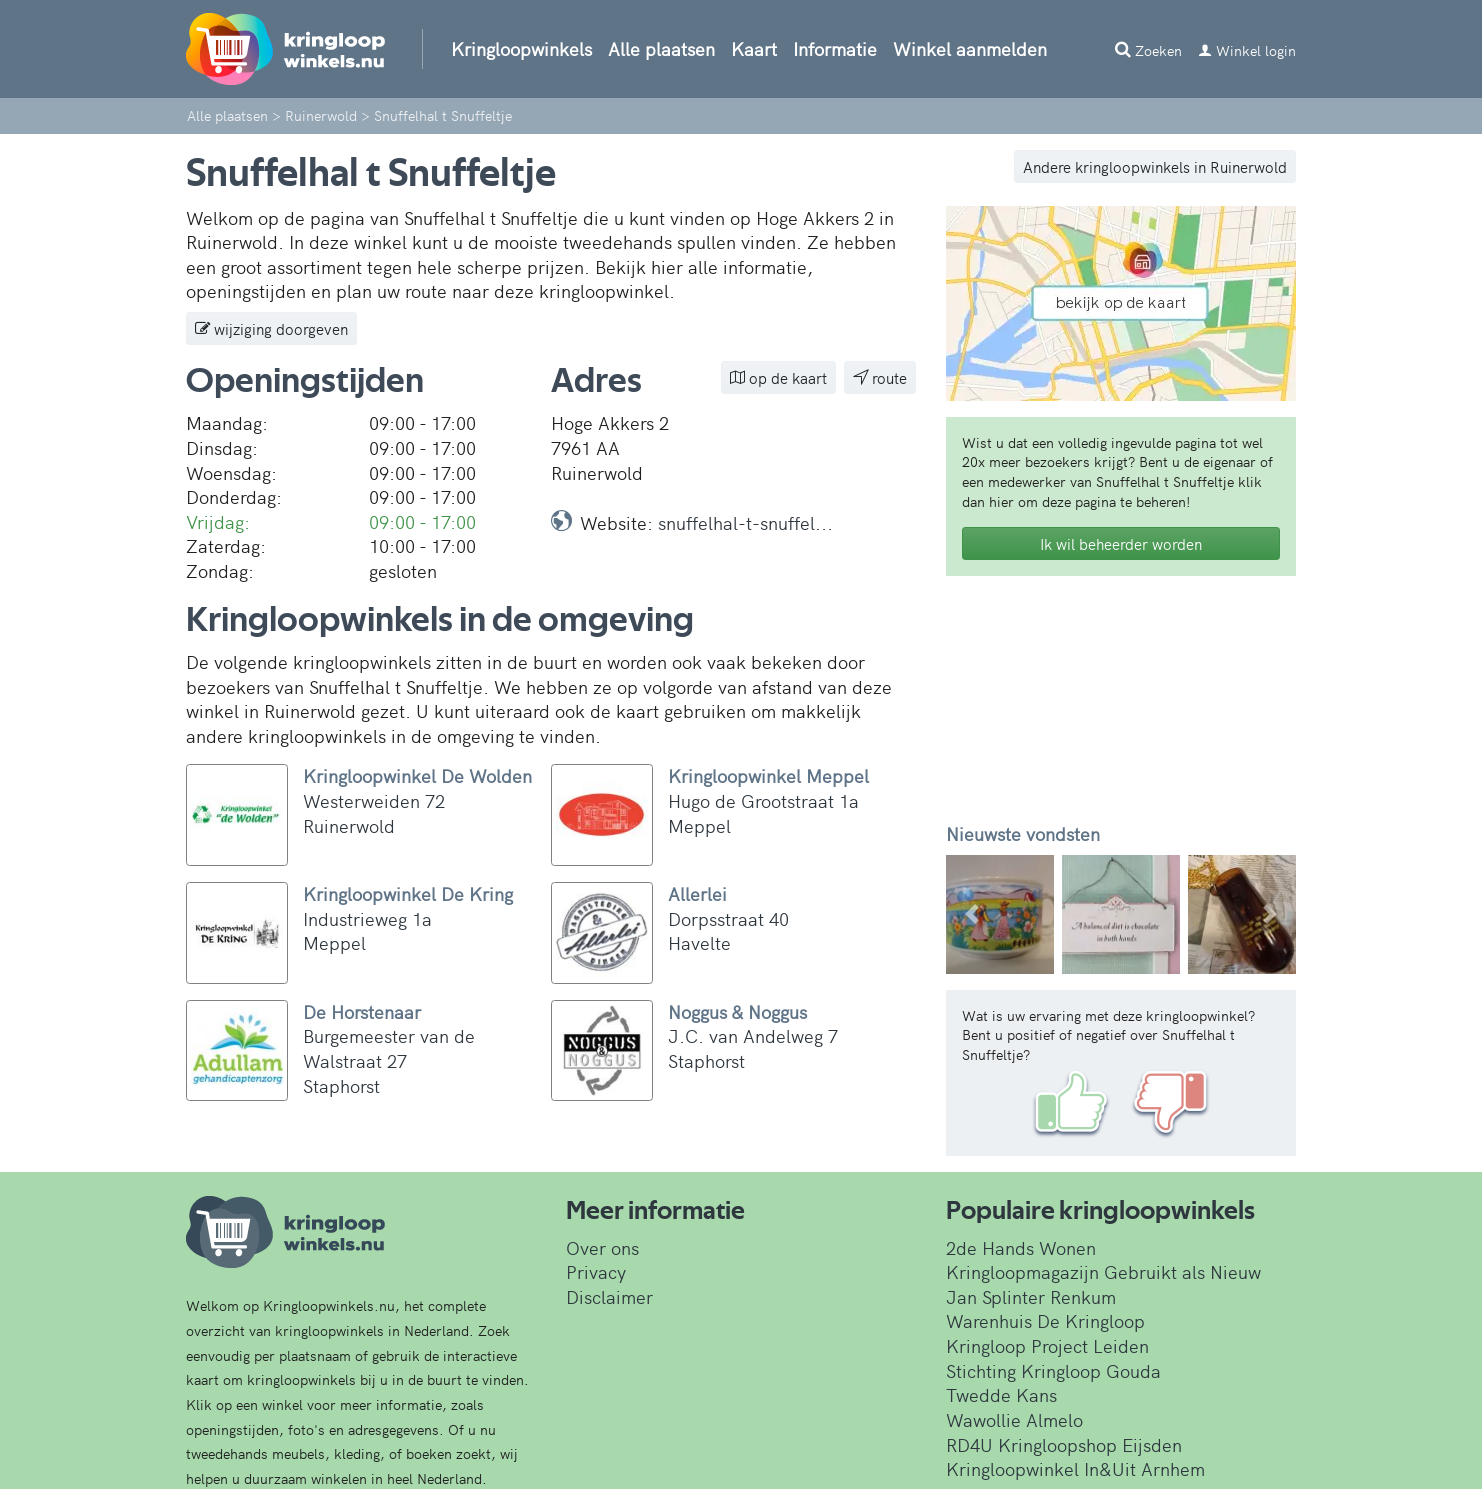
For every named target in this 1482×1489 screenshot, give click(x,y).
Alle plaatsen (661, 48)
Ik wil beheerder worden (1121, 543)
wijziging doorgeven (271, 328)
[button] (972, 914)
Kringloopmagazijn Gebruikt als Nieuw (1103, 1271)
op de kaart (778, 377)
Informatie (835, 48)
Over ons (602, 1247)
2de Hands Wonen (1021, 1247)
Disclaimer (609, 1296)
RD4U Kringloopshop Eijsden (1064, 1444)
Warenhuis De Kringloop (1045, 1320)
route (880, 377)
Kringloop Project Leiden (1047, 1345)
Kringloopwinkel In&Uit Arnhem (1075, 1468)
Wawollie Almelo (1014, 1419)
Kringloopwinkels (521, 48)
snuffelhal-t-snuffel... (745, 522)
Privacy (596, 1271)
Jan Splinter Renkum (1031, 1296)
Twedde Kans (1001, 1394)
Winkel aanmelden (970, 48)
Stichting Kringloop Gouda (1053, 1370)
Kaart (754, 48)
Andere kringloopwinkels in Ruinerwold (1155, 166)
